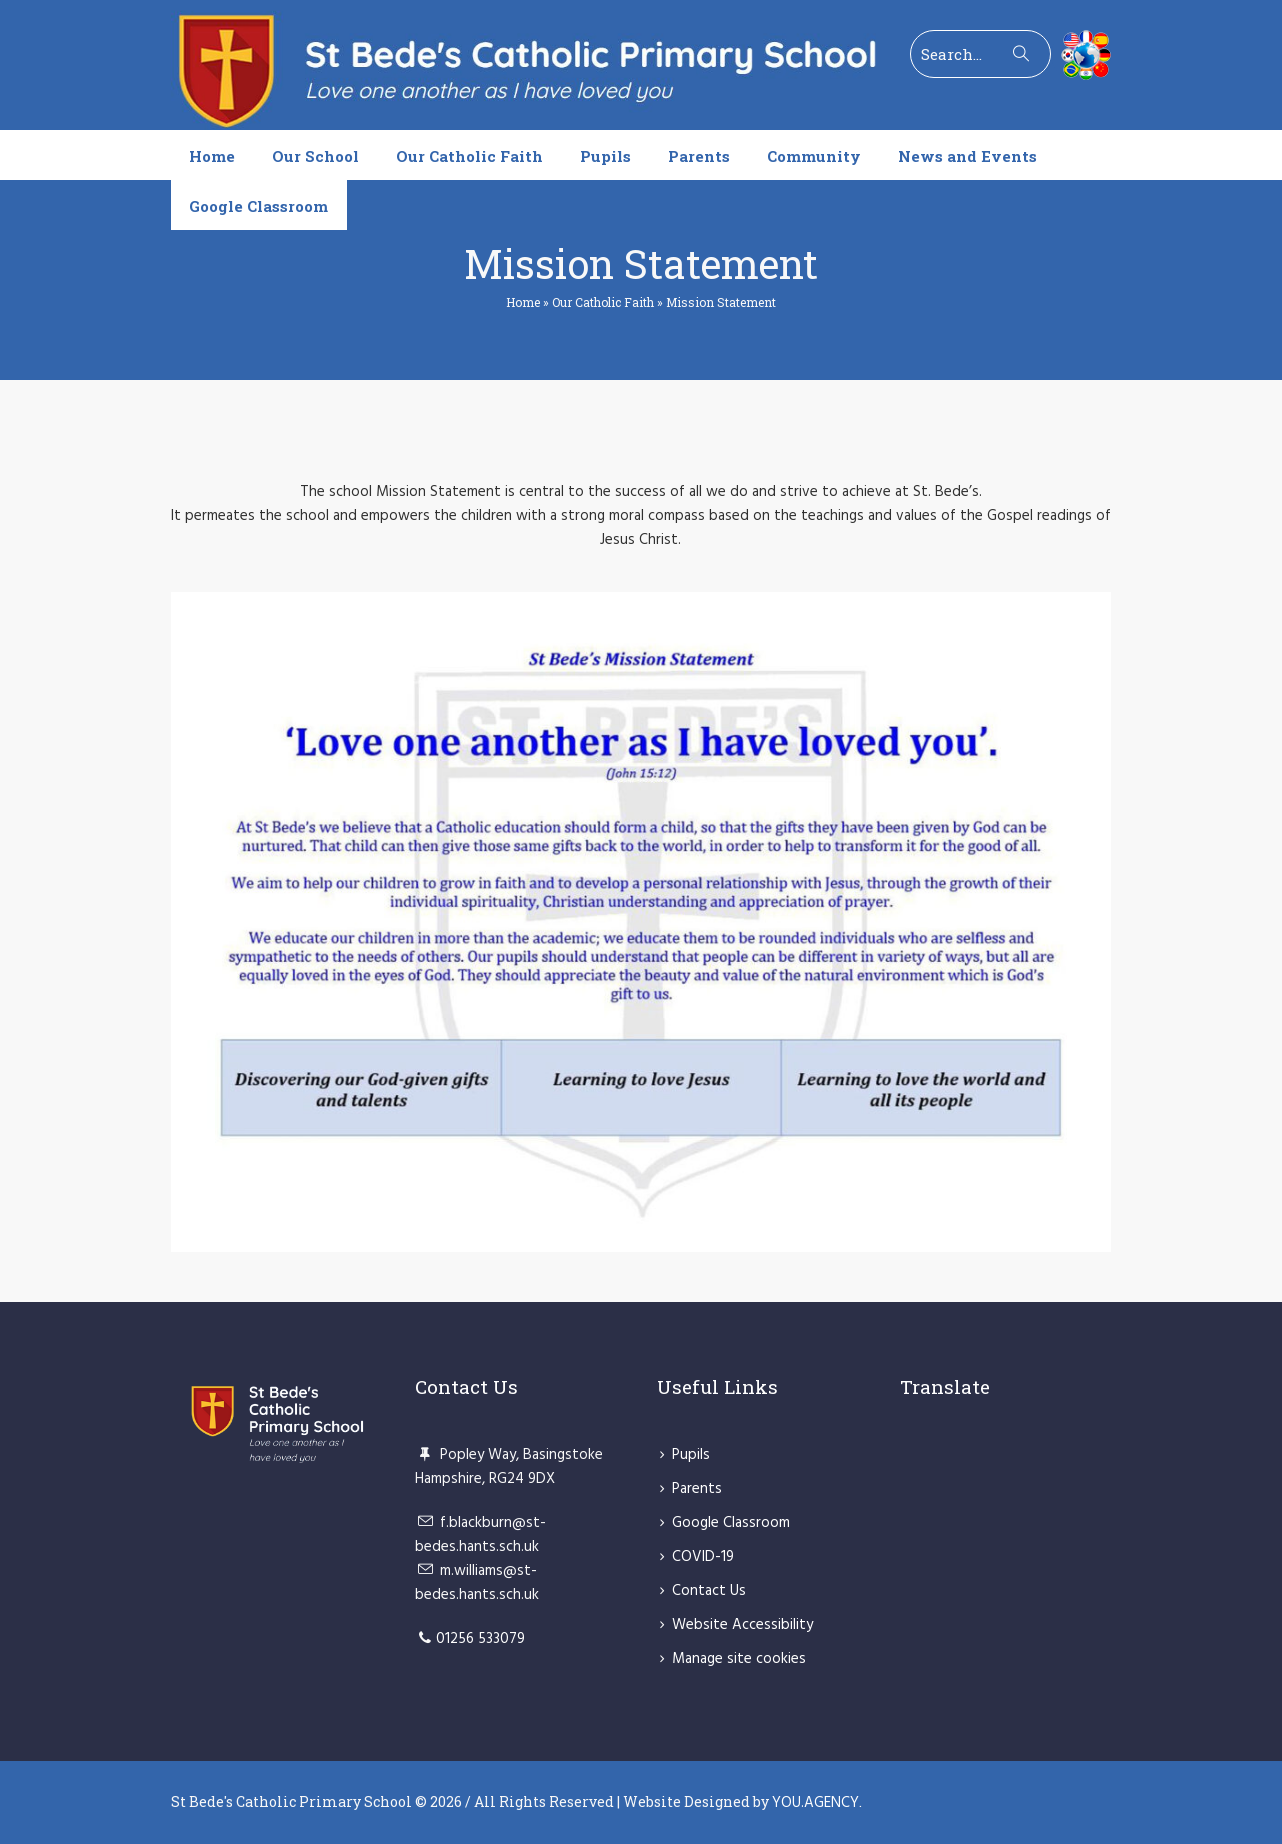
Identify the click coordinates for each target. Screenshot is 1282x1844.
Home (523, 302)
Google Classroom (731, 1523)
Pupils (691, 1455)
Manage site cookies (739, 1659)
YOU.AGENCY (815, 1803)
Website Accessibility (742, 1625)
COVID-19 (703, 1557)
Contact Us (709, 1591)
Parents (697, 1489)
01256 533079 (480, 1639)
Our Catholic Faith (603, 302)
